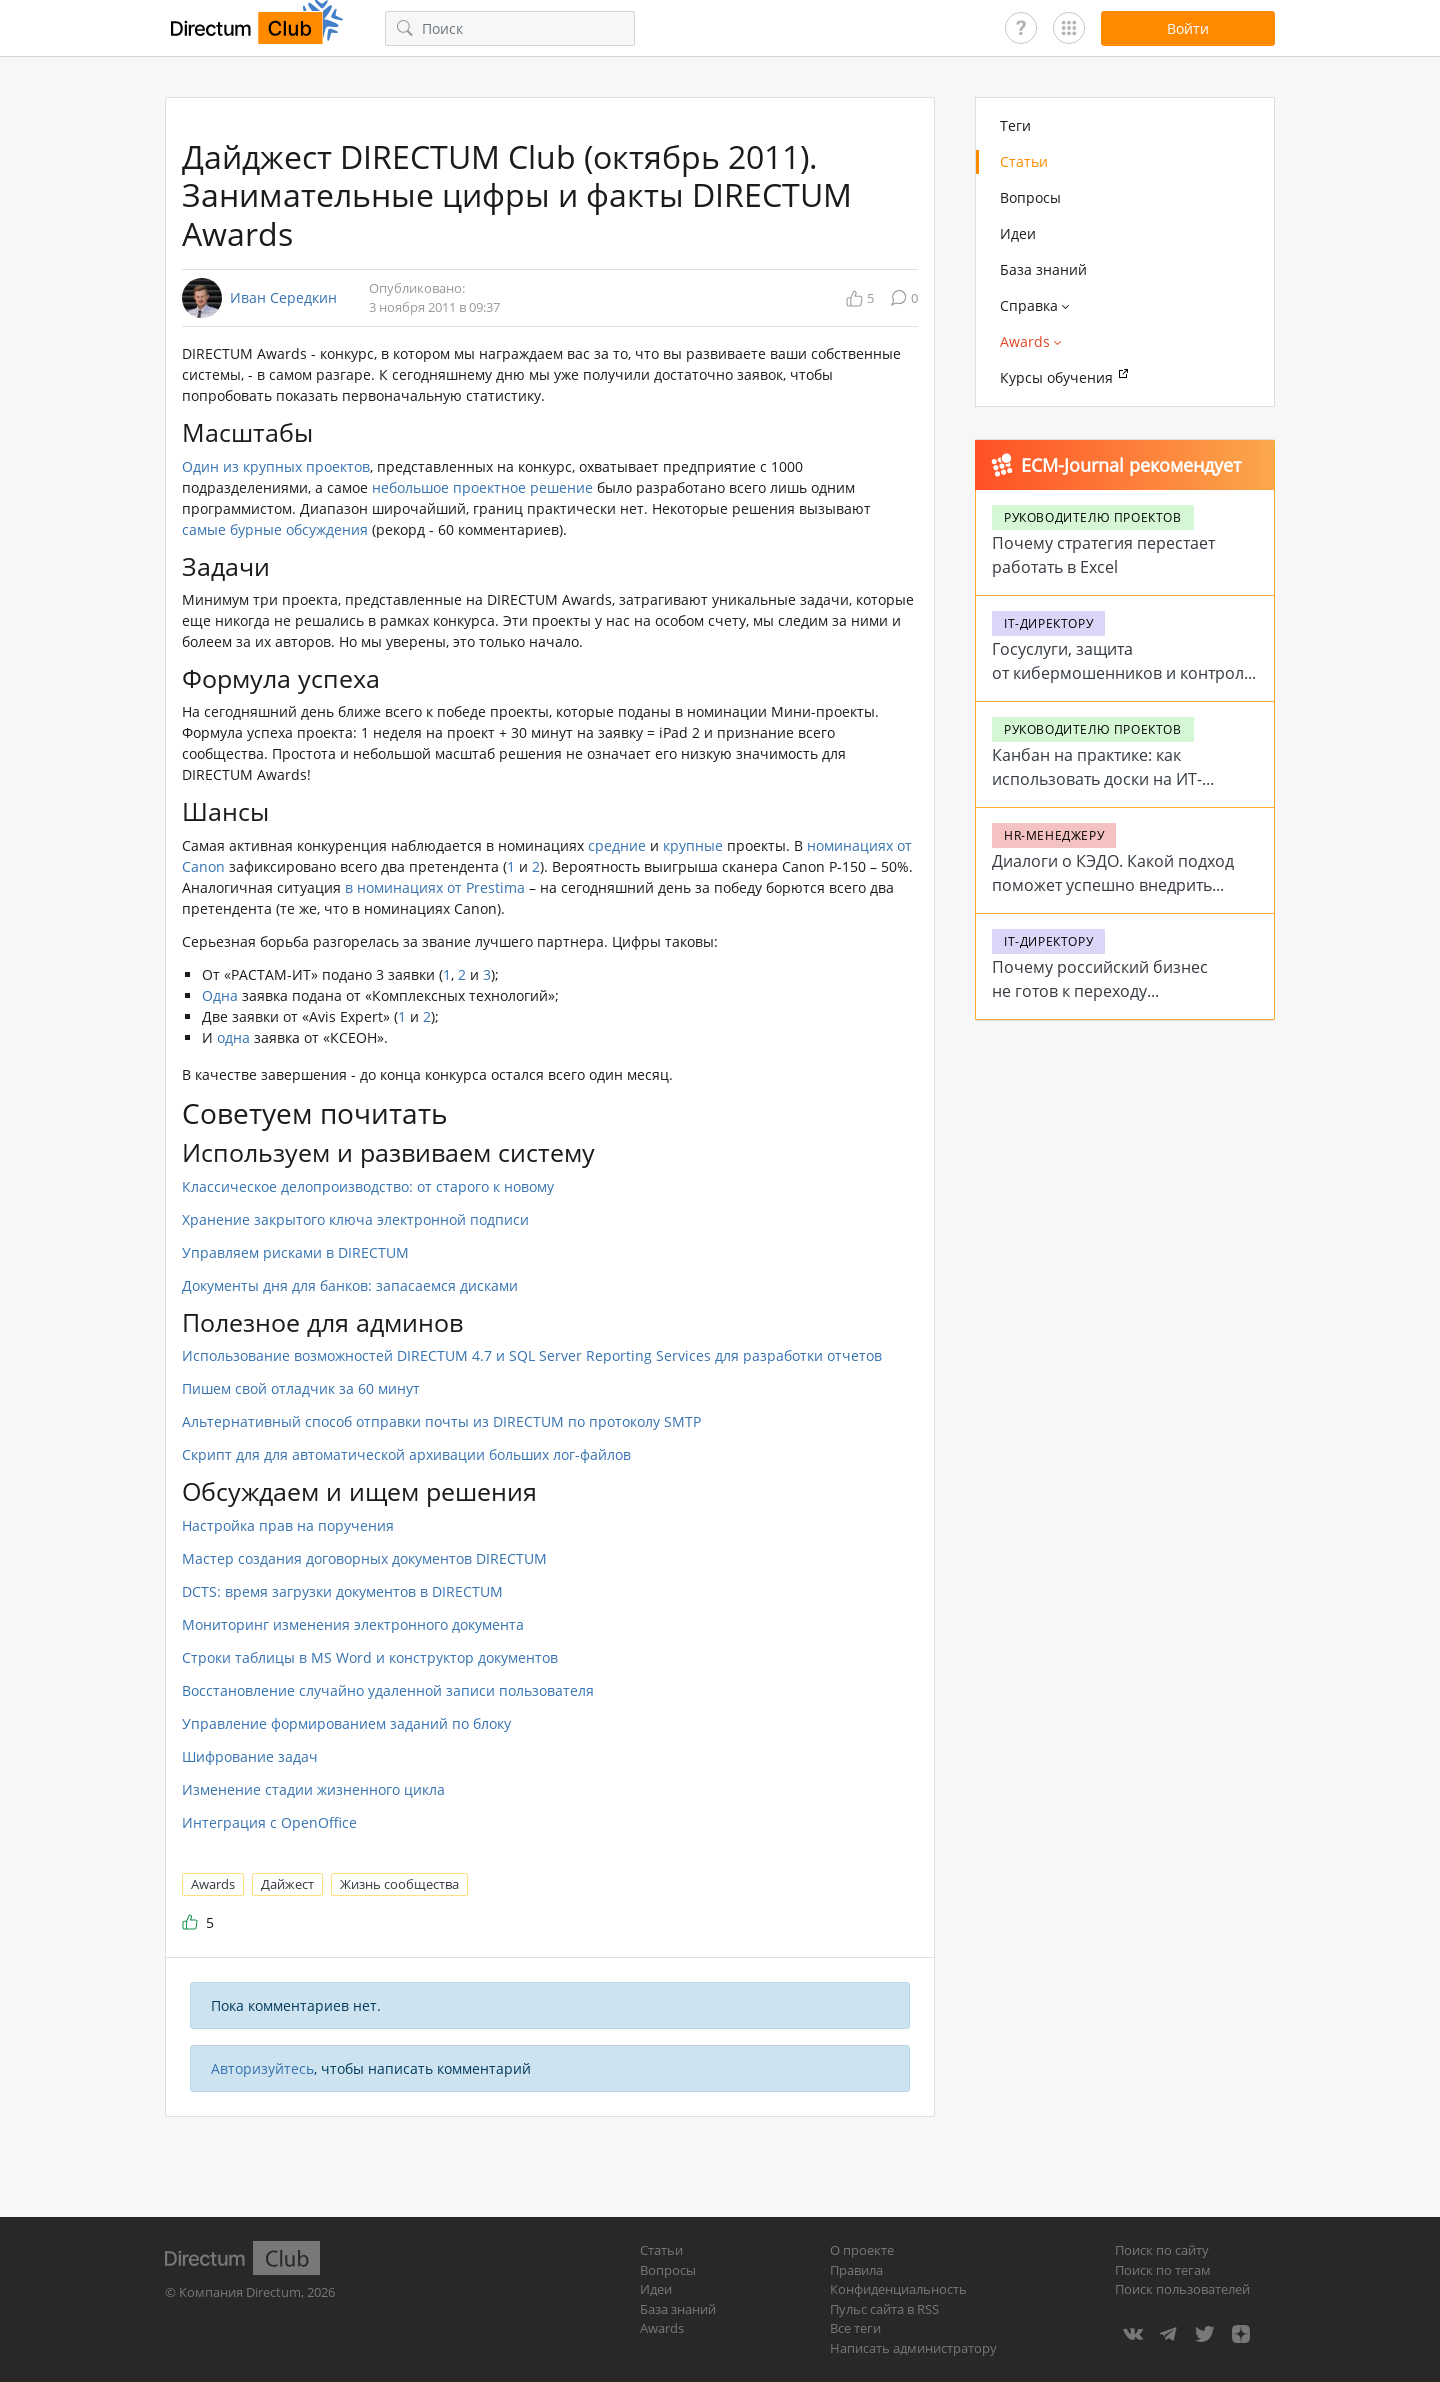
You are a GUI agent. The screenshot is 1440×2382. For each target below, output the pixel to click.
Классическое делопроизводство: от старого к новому (368, 1186)
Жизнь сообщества (399, 1884)
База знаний (1043, 269)
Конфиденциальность (898, 2289)
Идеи (1018, 233)
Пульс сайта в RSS (884, 2309)
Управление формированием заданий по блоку (346, 1723)
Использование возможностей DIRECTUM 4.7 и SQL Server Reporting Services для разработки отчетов (532, 1355)
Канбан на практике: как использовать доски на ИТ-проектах (1097, 779)
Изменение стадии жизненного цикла (313, 1789)
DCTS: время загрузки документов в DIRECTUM (342, 1591)
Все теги (855, 2328)
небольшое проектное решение (482, 487)
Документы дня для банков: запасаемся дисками (350, 1285)
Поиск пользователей (1182, 2289)
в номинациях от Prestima (435, 887)
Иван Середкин (283, 298)
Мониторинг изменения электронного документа (353, 1624)
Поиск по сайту (1162, 2250)
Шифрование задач (250, 1756)
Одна (220, 995)
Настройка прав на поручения (288, 1525)
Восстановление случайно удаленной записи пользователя (388, 1690)
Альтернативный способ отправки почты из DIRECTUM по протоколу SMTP (441, 1421)
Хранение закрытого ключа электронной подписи (355, 1219)
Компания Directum (240, 2292)
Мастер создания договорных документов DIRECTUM (364, 1558)
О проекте (862, 2250)
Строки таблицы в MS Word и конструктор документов (370, 1657)
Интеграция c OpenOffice (269, 1822)
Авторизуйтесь (262, 2068)
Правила (856, 2270)
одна (233, 1037)
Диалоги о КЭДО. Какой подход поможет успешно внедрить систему (1113, 885)
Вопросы (1030, 197)
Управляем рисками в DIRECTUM (295, 1252)
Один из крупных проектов (276, 466)
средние (617, 845)
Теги (1015, 125)
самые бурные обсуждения (275, 529)
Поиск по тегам (1163, 2270)
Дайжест (287, 1884)
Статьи (1024, 161)
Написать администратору (913, 2348)
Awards (213, 1884)
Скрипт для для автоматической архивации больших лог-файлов (406, 1454)
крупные (693, 845)
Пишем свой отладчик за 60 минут (301, 1388)
